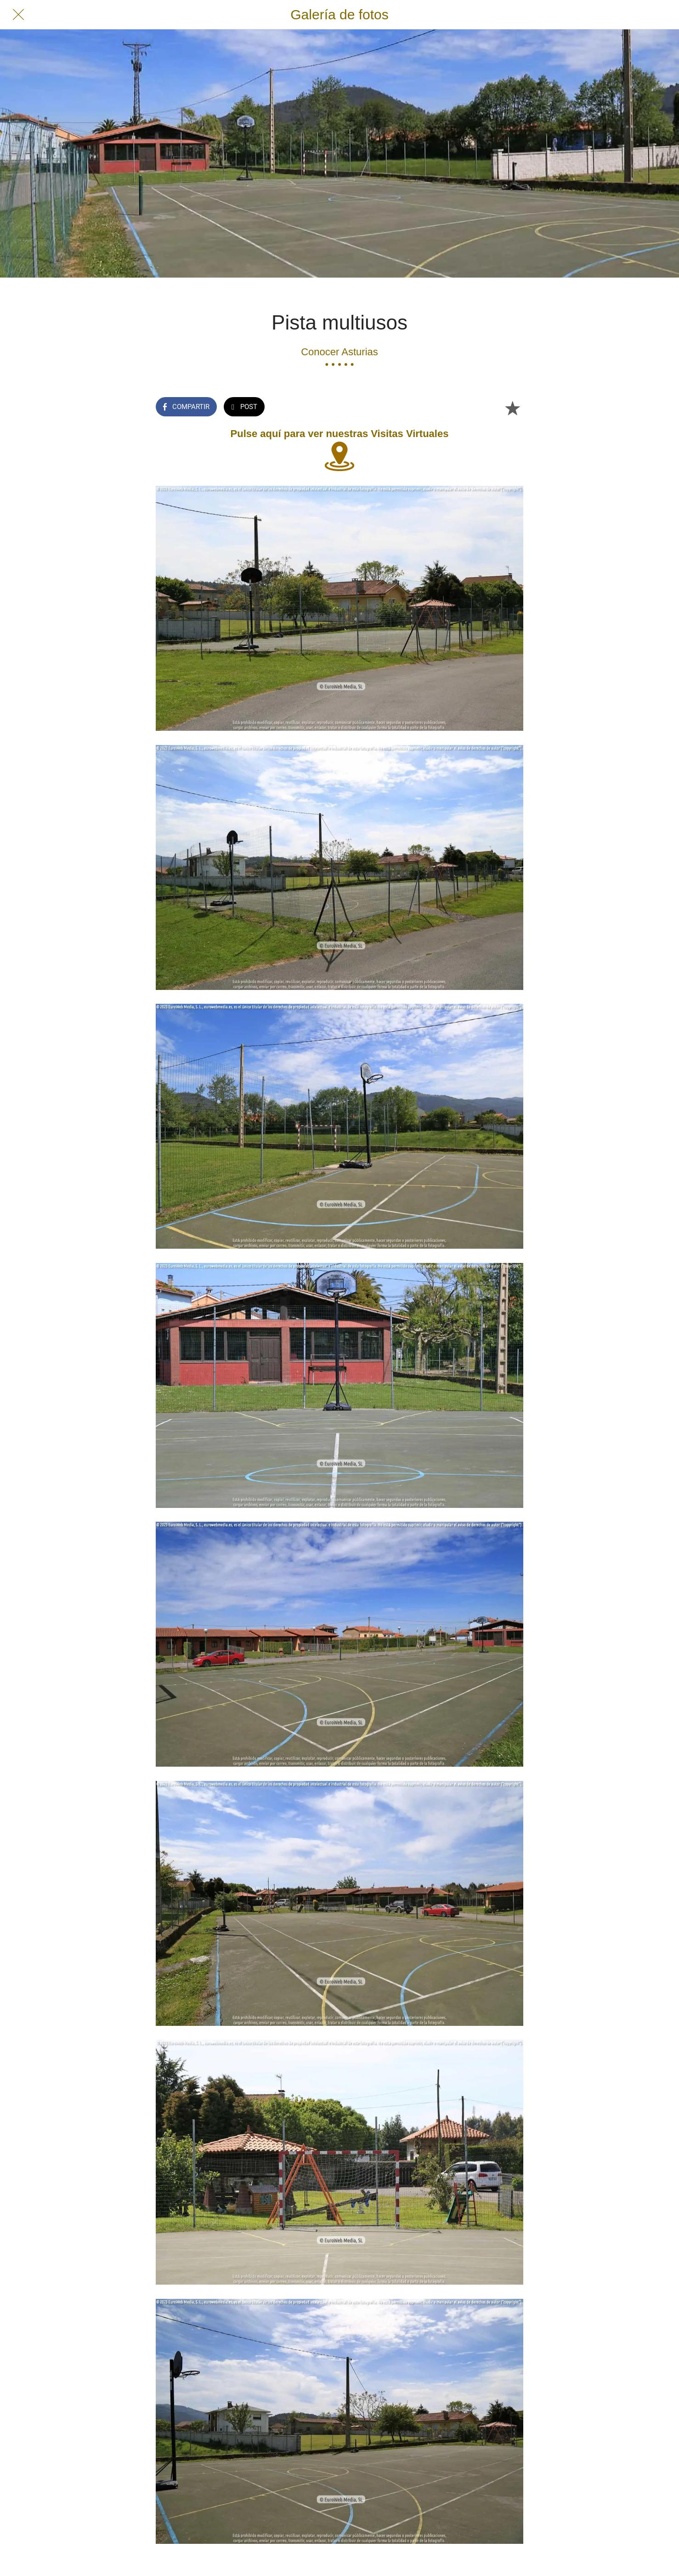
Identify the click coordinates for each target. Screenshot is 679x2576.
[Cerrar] (18, 14)
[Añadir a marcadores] (512, 408)
